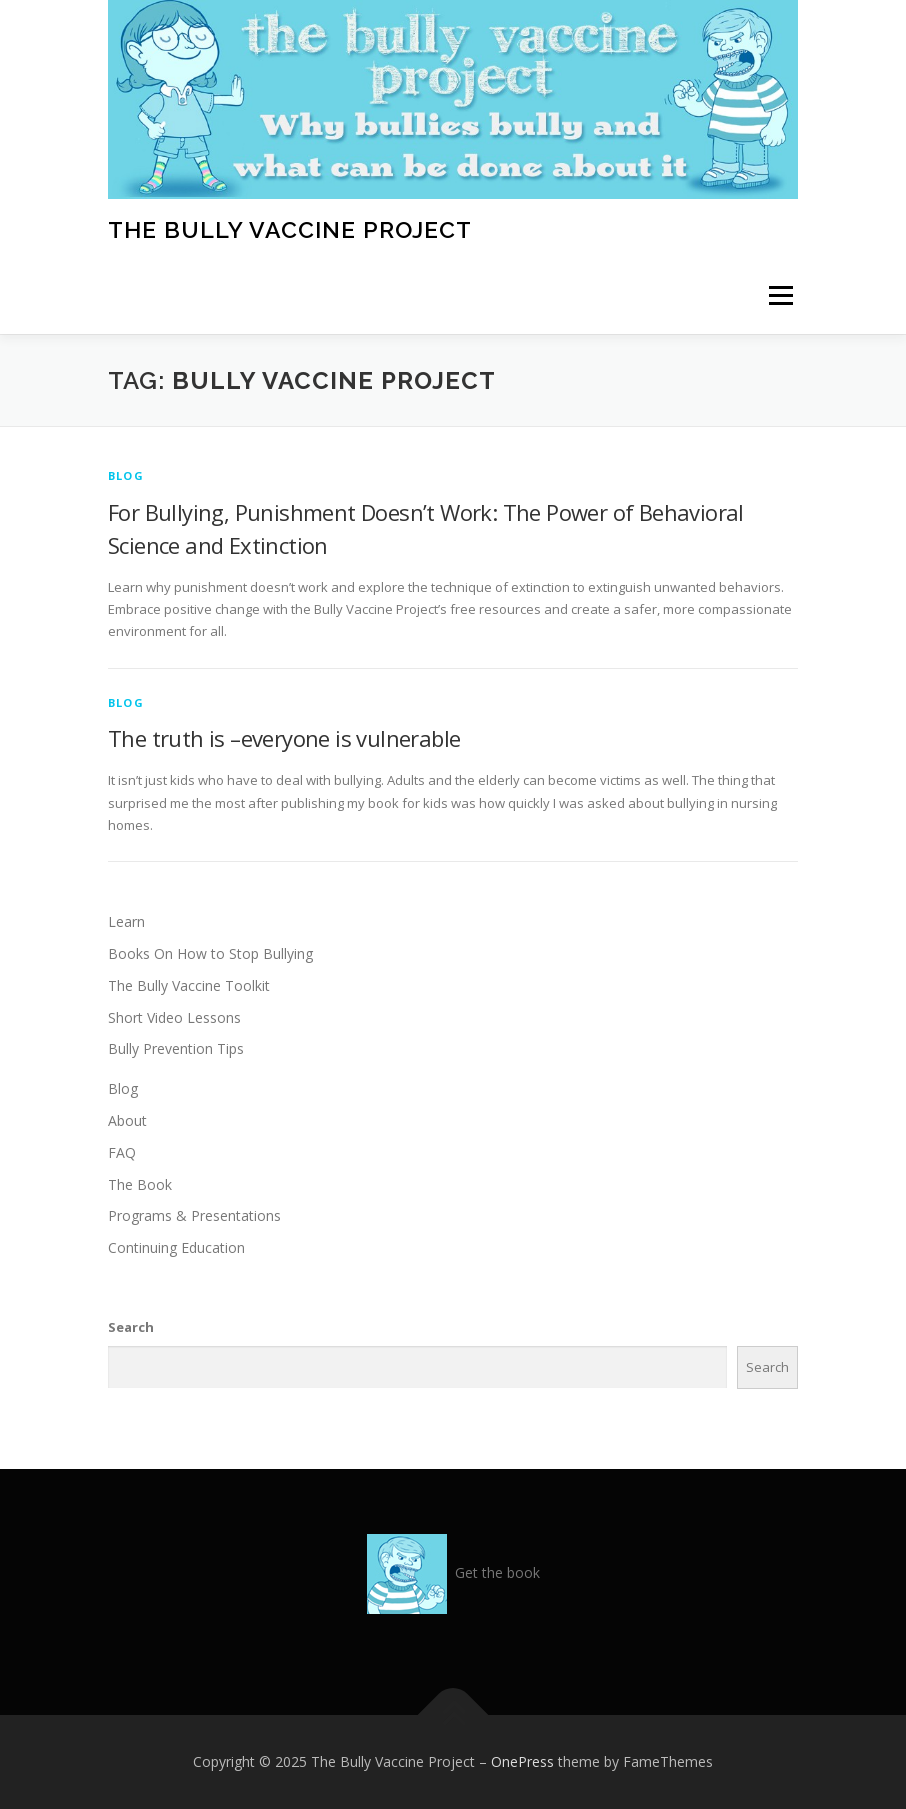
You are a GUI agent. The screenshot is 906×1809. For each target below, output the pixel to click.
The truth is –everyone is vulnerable (284, 738)
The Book (140, 1184)
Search (131, 1327)
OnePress (522, 1761)
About (127, 1120)
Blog (126, 475)
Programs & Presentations (194, 1215)
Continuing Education (176, 1247)
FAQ (122, 1152)
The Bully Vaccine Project (290, 228)
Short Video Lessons (174, 1017)
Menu (780, 296)
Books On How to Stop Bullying (210, 953)
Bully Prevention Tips (176, 1048)
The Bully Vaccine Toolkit (189, 985)
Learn (126, 921)
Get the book (497, 1572)
